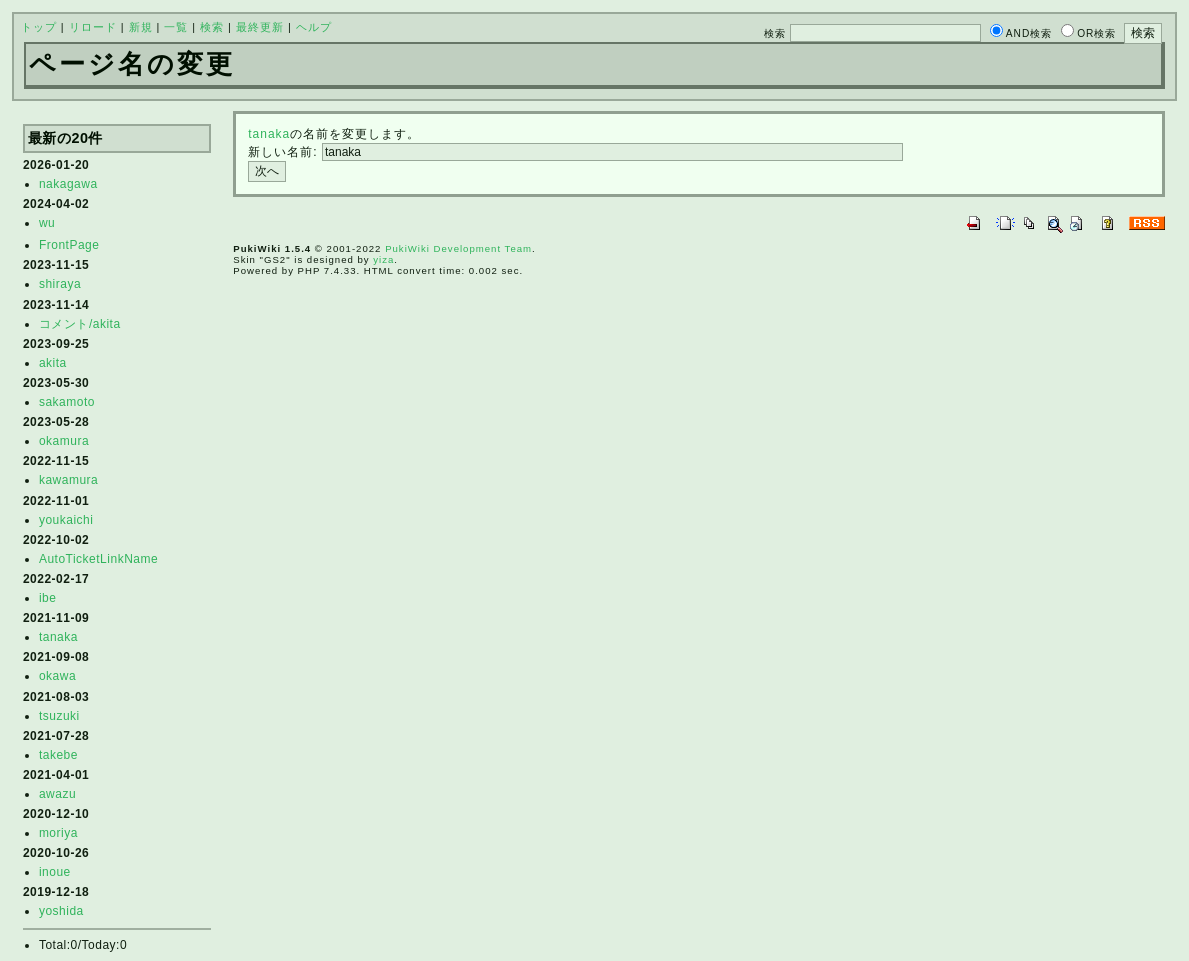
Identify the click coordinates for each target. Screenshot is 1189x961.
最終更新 (260, 27)
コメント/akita (80, 324)
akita (53, 363)
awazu (57, 794)
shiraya (60, 284)
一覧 (176, 27)
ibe (48, 598)
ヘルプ (314, 27)
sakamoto (67, 402)
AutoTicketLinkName (98, 559)
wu (47, 223)
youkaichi (66, 520)
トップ (39, 27)
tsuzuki (59, 716)
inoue (55, 872)
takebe (58, 755)
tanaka (58, 637)
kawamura (68, 480)
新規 (141, 27)
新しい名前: (282, 152)
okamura (64, 441)
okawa (57, 676)
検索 (212, 27)
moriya (58, 833)
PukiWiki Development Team (458, 248)
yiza (383, 259)
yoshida (61, 911)
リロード (93, 27)
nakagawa (68, 184)
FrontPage (69, 245)
